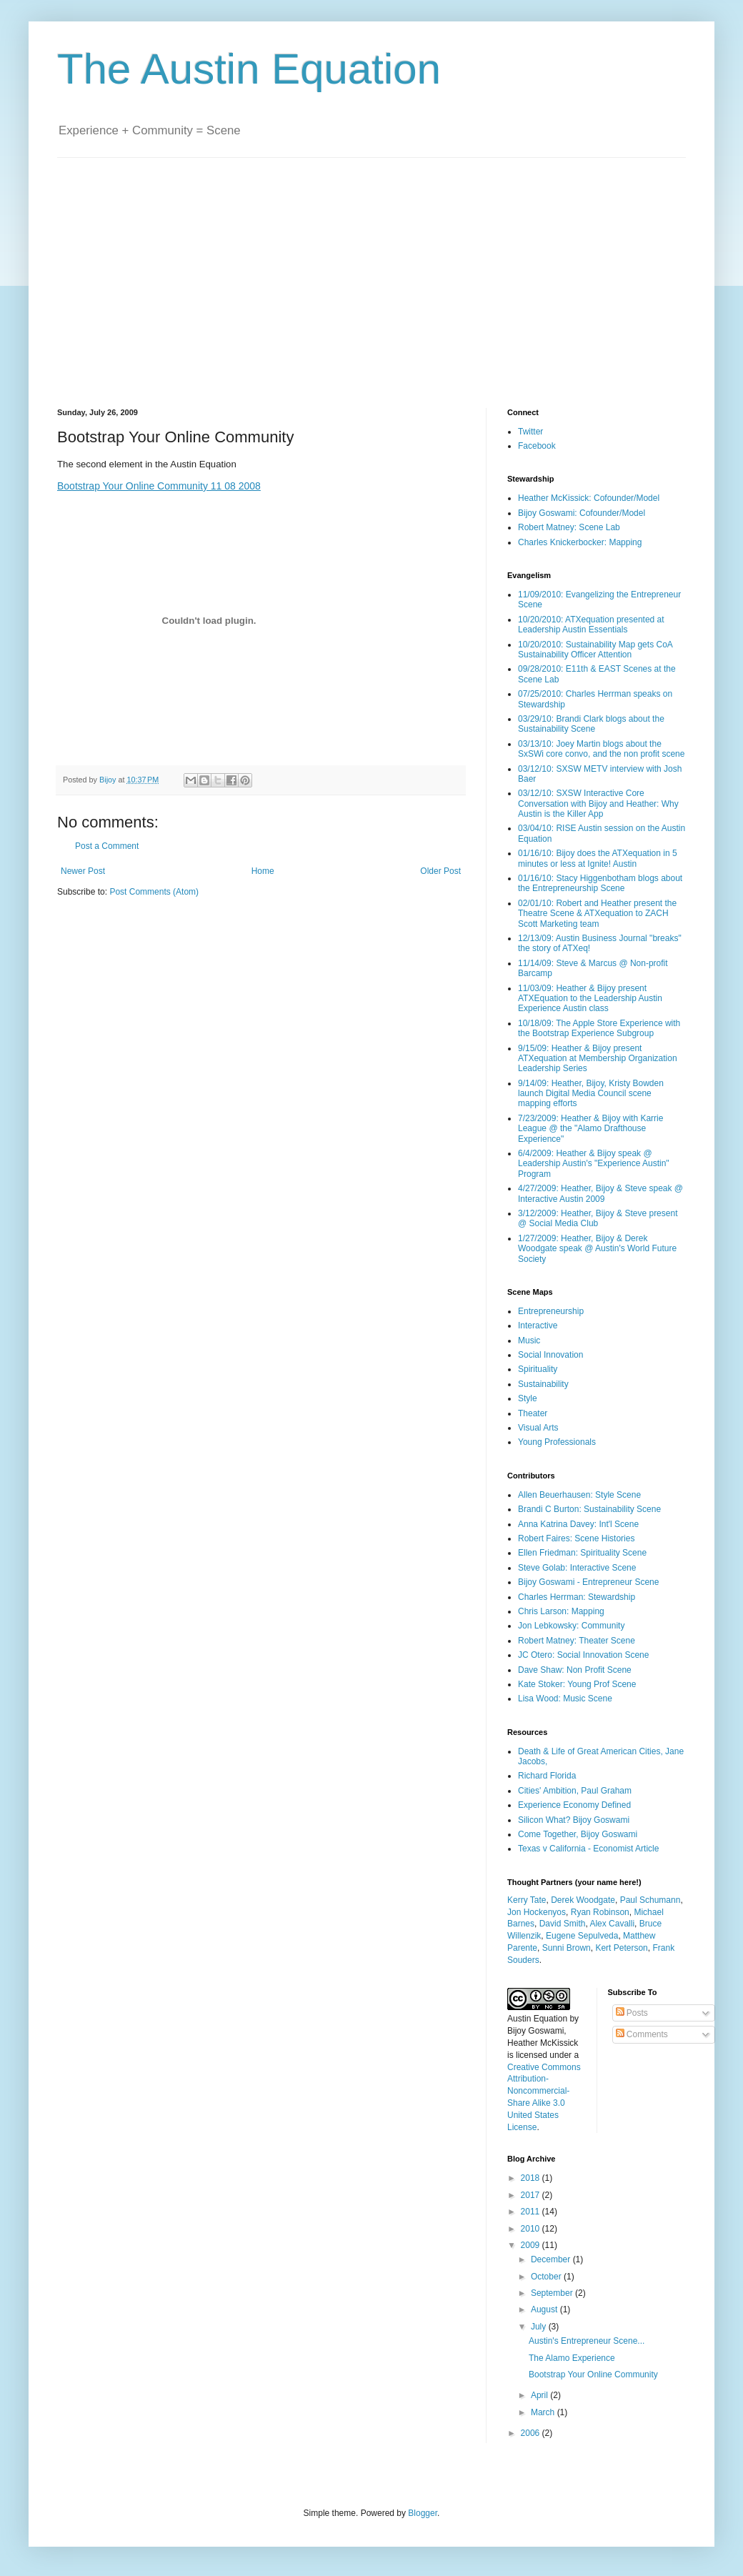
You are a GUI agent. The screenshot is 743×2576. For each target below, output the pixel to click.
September (553, 2293)
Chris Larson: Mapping (561, 1611)
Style (527, 1398)
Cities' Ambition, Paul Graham (575, 1791)
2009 (531, 2245)
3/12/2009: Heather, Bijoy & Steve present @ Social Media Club (597, 1218)
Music (529, 1341)
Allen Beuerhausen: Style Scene (579, 1495)
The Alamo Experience (572, 2358)
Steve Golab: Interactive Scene (577, 1568)
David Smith (562, 1924)
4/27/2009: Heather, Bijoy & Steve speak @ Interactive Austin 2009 (600, 1193)
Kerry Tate (526, 1900)
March (544, 2412)
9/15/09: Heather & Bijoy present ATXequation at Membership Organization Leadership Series (597, 1058)
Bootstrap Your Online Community (593, 2374)
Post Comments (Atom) (154, 892)
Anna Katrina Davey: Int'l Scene (578, 1524)
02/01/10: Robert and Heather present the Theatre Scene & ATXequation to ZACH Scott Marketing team (597, 913)
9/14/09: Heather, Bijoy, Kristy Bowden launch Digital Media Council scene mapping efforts (591, 1093)
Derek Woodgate (583, 1900)
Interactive (537, 1326)
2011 (531, 2212)
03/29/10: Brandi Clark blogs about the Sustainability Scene (591, 724)
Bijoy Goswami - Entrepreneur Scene (588, 1582)
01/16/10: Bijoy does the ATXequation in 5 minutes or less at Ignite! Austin (597, 858)
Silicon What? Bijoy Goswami (573, 1820)
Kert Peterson (621, 1948)
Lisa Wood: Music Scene (565, 1699)
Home (262, 871)
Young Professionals (557, 1442)
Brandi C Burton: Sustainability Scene (589, 1509)
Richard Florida (547, 1776)
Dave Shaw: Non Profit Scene (575, 1670)
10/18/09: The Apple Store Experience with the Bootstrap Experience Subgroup (599, 1028)
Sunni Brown (566, 1948)
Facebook (537, 446)
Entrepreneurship (551, 1311)
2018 (531, 2178)
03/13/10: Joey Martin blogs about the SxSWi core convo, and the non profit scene (601, 749)
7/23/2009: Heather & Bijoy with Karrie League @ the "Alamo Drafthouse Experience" (590, 1128)
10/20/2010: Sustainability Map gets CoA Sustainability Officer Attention (595, 650)
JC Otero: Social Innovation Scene (583, 1655)
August (545, 2309)
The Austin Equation (249, 69)
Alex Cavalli (611, 1924)
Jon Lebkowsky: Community (571, 1626)
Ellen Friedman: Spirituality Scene (582, 1553)
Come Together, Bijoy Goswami (577, 1834)
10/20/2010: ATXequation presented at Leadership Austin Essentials (591, 625)
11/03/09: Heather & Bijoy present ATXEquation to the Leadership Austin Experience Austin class (590, 998)
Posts (632, 2013)
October (547, 2277)
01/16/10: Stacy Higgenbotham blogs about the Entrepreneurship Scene (600, 883)
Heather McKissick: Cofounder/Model (588, 498)
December (552, 2259)
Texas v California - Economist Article (588, 1849)
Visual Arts (538, 1428)
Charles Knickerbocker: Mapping (580, 542)
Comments (642, 2034)
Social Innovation (550, 1355)
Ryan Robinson (600, 1912)
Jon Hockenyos (536, 1912)
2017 (531, 2195)
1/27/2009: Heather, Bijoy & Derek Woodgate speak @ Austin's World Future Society (597, 1248)
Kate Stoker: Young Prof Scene (577, 1684)
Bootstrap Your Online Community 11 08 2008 (159, 486)
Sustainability (543, 1384)
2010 (531, 2229)
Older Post (440, 871)
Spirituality (537, 1369)
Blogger (422, 2513)
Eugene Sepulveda (582, 1936)
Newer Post (83, 871)
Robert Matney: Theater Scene (576, 1641)
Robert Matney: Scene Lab (569, 527)
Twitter (530, 432)
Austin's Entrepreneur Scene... (586, 2341)
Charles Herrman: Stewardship (576, 1597)
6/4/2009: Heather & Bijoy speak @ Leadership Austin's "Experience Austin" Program (593, 1163)
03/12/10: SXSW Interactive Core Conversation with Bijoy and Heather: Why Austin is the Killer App (598, 803)
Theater (532, 1413)
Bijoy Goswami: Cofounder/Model (581, 513)
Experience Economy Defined (574, 1805)
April (540, 2395)
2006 (531, 2433)
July (540, 2327)
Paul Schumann (650, 1900)
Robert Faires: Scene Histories (576, 1538)
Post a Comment (107, 846)
